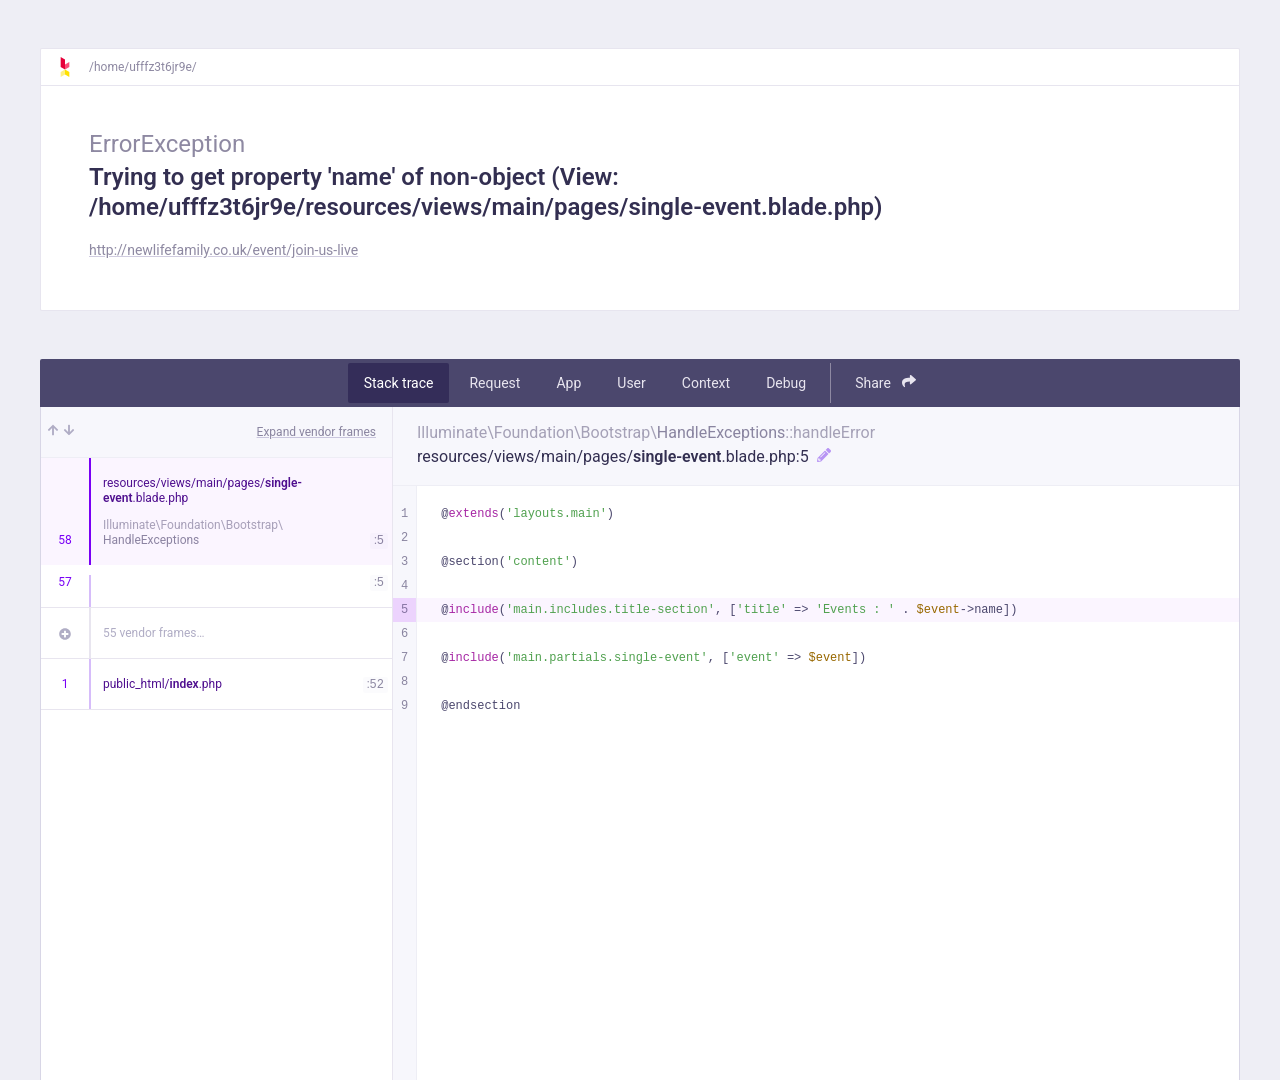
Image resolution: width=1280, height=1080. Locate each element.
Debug (786, 383)
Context (706, 383)
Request (494, 383)
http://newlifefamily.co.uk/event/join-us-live (223, 250)
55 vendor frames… (153, 633)
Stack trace (399, 383)
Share (885, 382)
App (568, 383)
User (631, 383)
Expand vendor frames (316, 432)
